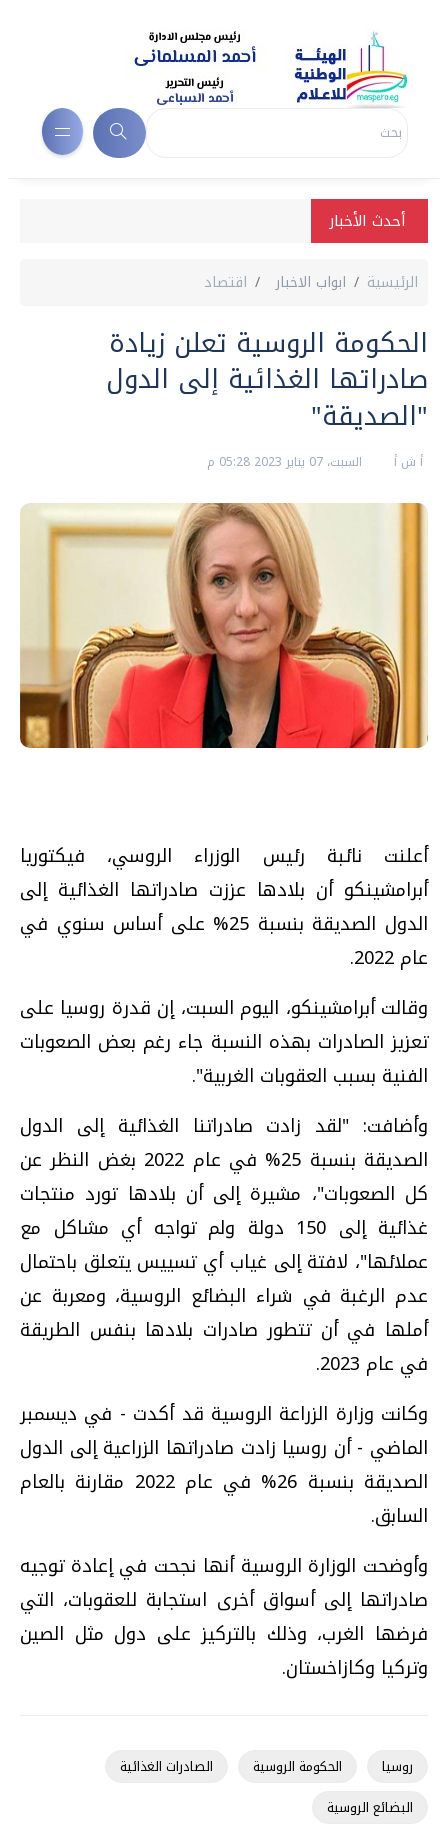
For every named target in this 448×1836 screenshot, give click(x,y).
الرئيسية (392, 282)
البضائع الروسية (370, 1807)
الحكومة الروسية (297, 1766)
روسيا (397, 1766)
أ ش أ (406, 462)
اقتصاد (225, 282)
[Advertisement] (214, 803)
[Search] (277, 133)
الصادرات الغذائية (166, 1766)
